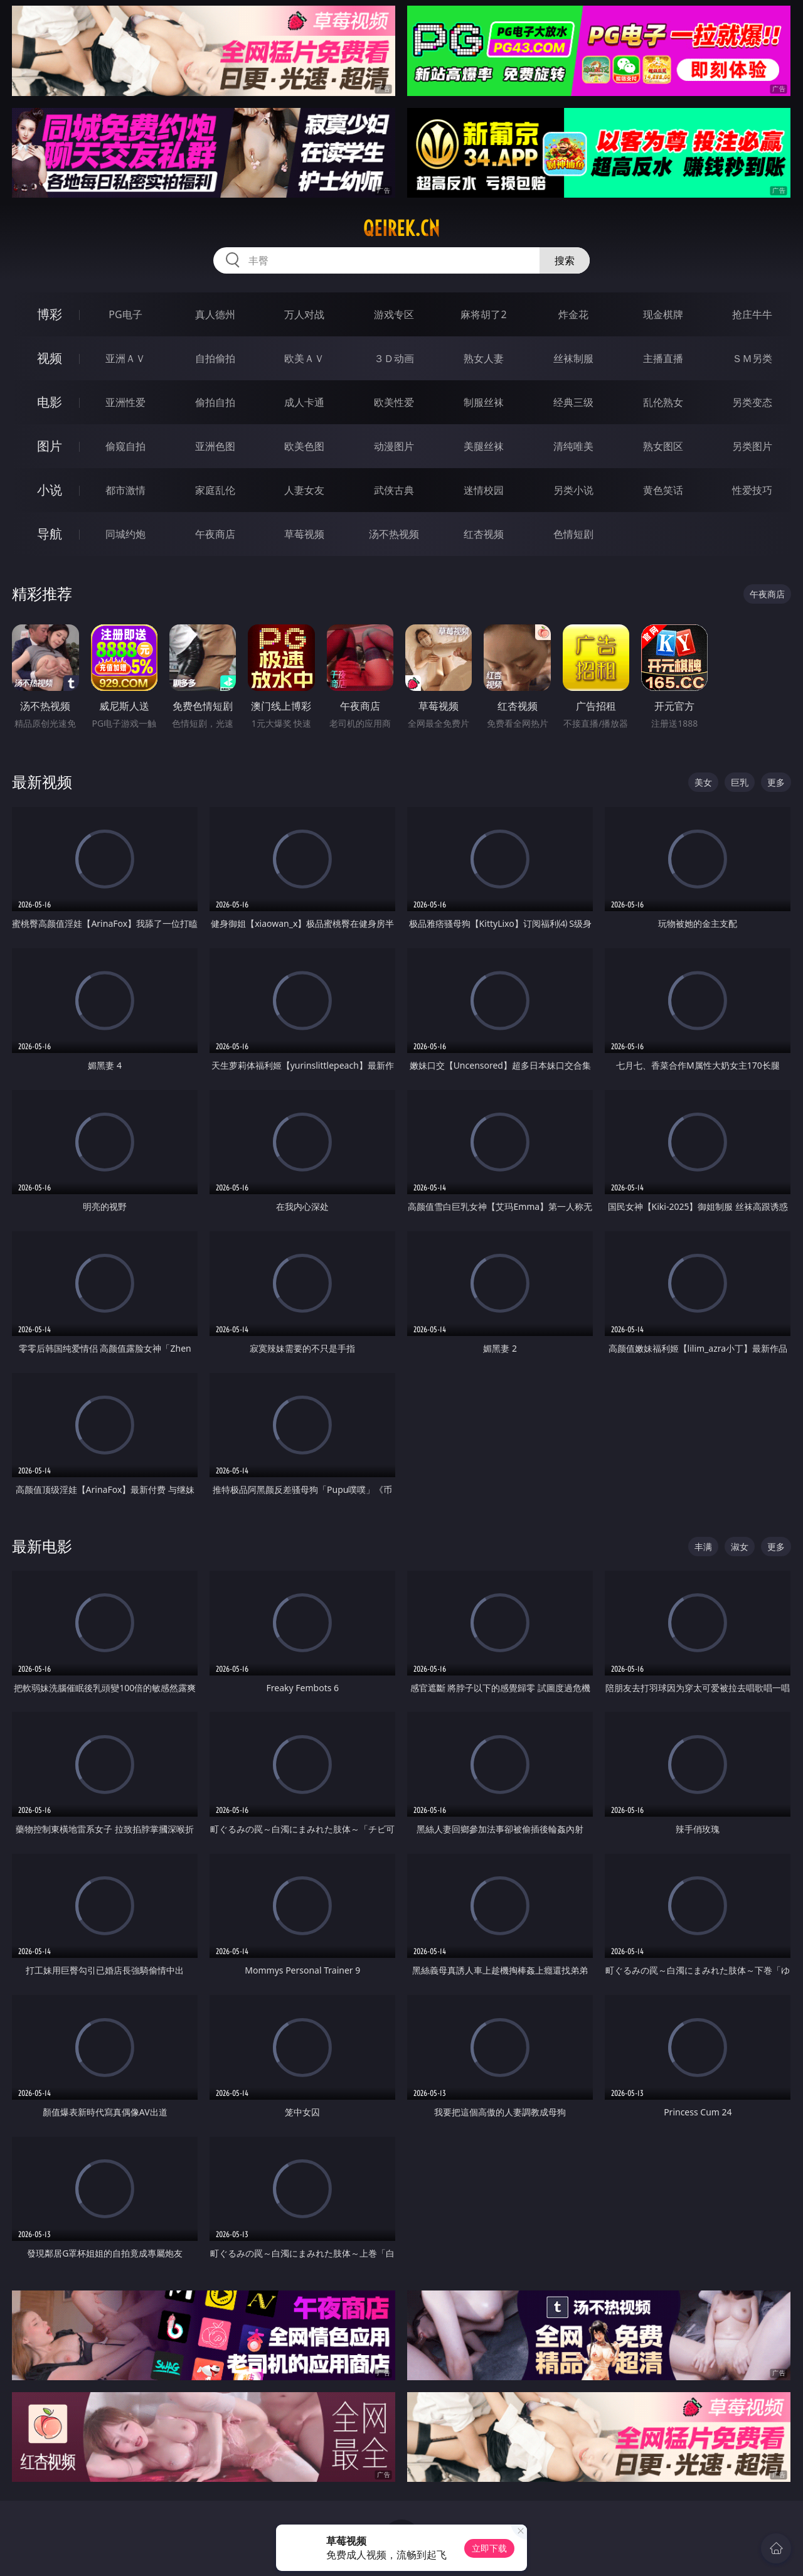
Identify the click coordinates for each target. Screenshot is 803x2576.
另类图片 (752, 446)
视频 (49, 358)
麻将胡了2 (483, 314)
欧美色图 (304, 446)
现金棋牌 (663, 314)
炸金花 (573, 314)
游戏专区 (394, 314)
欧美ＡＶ (304, 358)
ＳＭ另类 (752, 358)
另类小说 (573, 490)
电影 (49, 401)
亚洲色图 (215, 446)
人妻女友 (304, 490)
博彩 (49, 314)
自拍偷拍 (215, 358)
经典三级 (573, 402)
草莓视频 (304, 534)
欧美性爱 (394, 402)
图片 (49, 445)
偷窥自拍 (125, 446)
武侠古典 (394, 490)
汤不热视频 (394, 534)
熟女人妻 (484, 358)
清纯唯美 (573, 446)
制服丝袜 (484, 402)
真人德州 (215, 314)
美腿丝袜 (484, 446)
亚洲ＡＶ (125, 358)
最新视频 (42, 781)
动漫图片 (394, 446)
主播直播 (663, 358)
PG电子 (125, 314)
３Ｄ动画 (394, 358)
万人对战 (304, 314)
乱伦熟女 (663, 402)
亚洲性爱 (125, 402)
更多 (776, 782)
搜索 (565, 260)
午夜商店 (215, 534)
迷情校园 (484, 490)
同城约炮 (125, 534)
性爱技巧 (752, 490)
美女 (703, 782)
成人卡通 (304, 402)
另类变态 (752, 402)
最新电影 (42, 1546)
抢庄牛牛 (752, 314)
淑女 (739, 1547)
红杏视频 (484, 534)
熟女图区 (663, 446)
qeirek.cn (401, 228)
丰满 (703, 1547)
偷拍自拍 (215, 402)
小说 (49, 489)
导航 (49, 533)
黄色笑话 (663, 490)
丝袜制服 (573, 358)
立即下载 (489, 2548)
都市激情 (125, 490)
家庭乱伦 (215, 490)
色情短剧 (573, 534)
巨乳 (739, 782)
